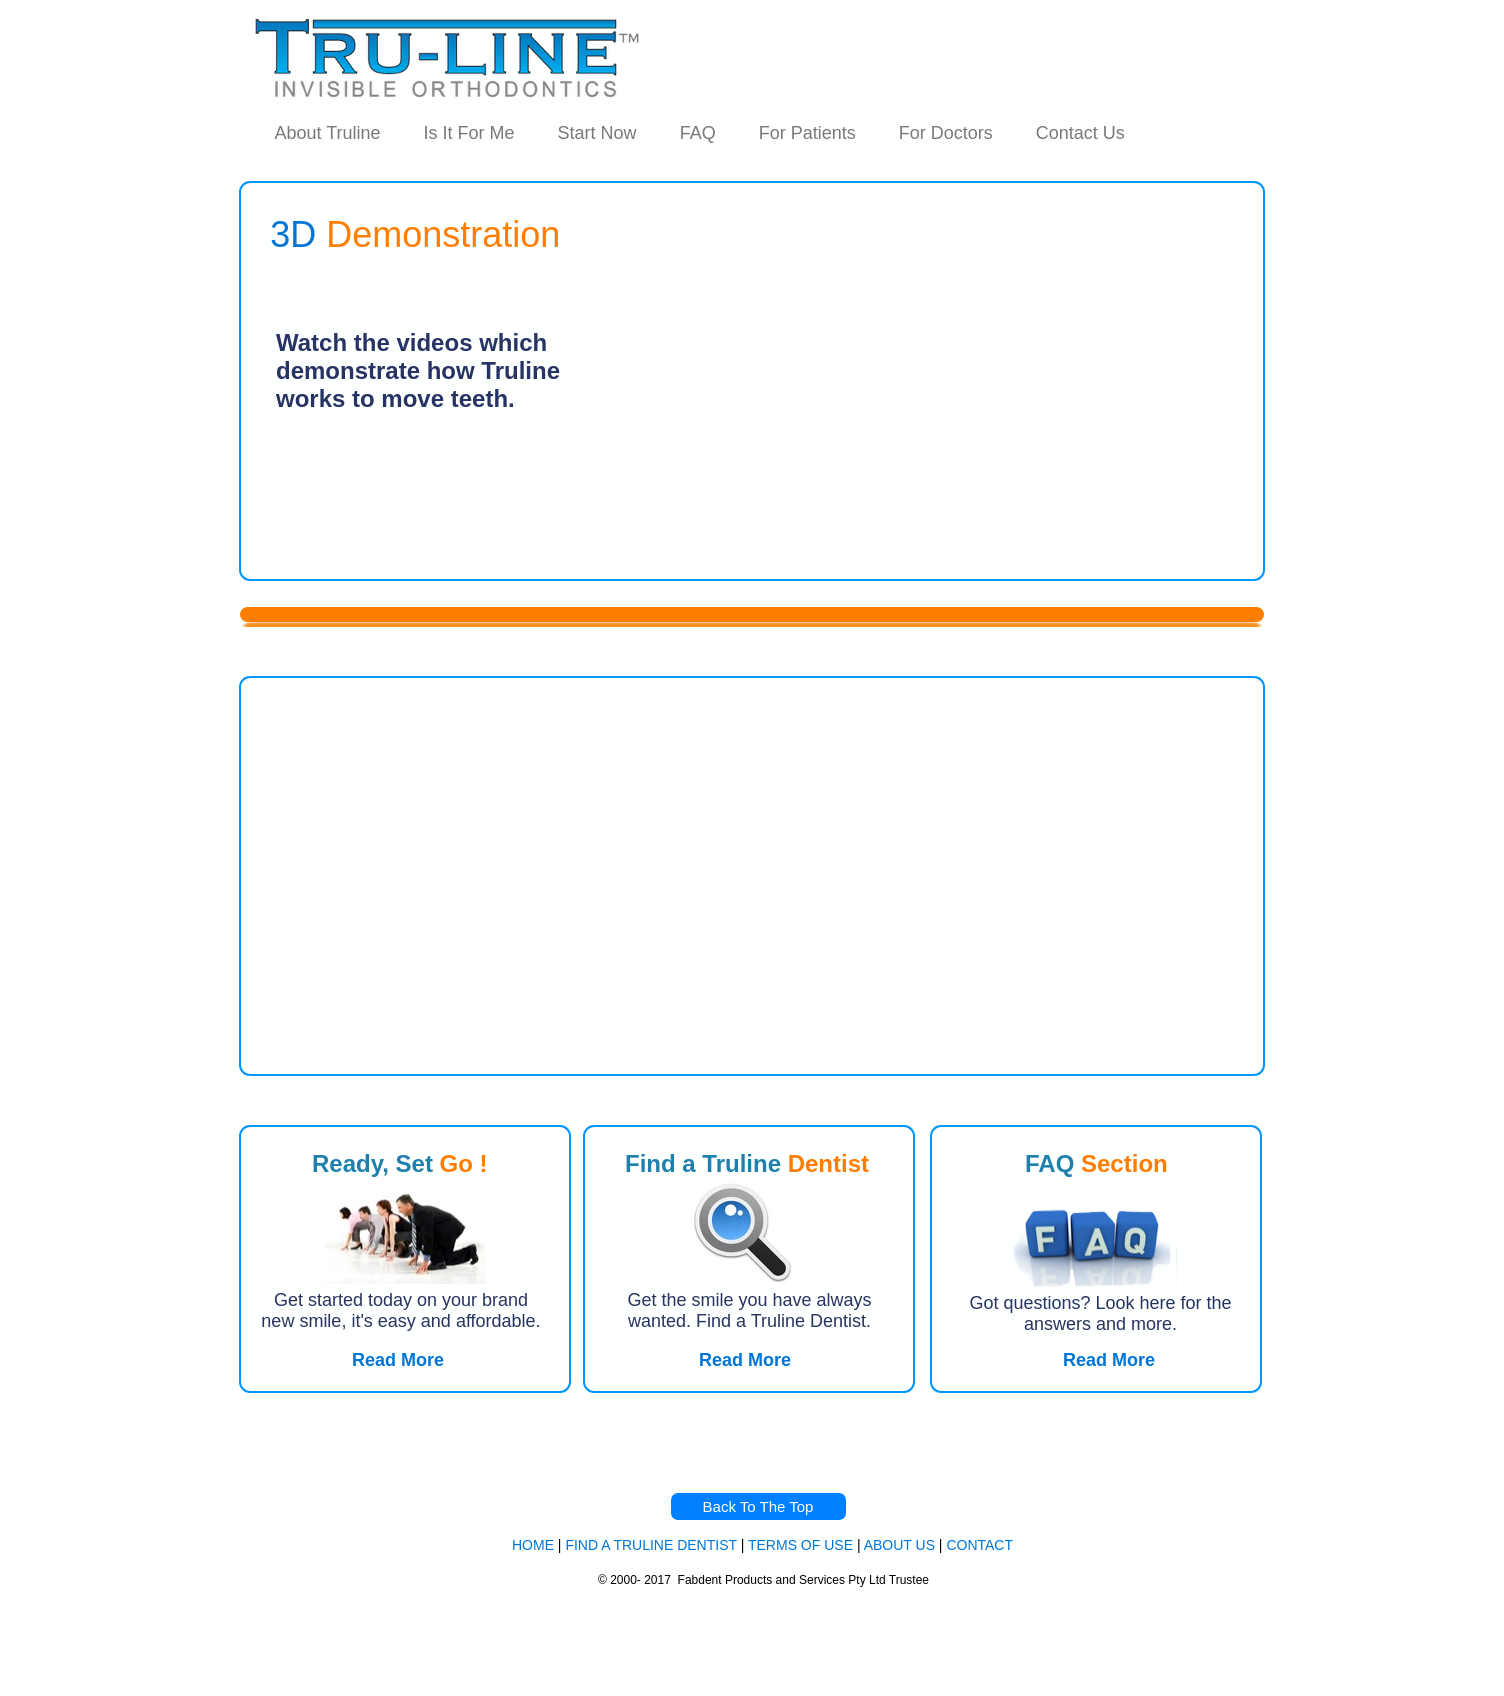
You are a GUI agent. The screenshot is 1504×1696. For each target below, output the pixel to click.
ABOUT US (899, 1545)
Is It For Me (469, 133)
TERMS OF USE (800, 1545)
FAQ (698, 133)
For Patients (807, 133)
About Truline (328, 133)
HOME (533, 1545)
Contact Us (1080, 133)
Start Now (597, 133)
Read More (1109, 1360)
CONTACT (979, 1545)
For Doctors (946, 133)
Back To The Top (758, 1506)
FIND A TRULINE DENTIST (650, 1545)
